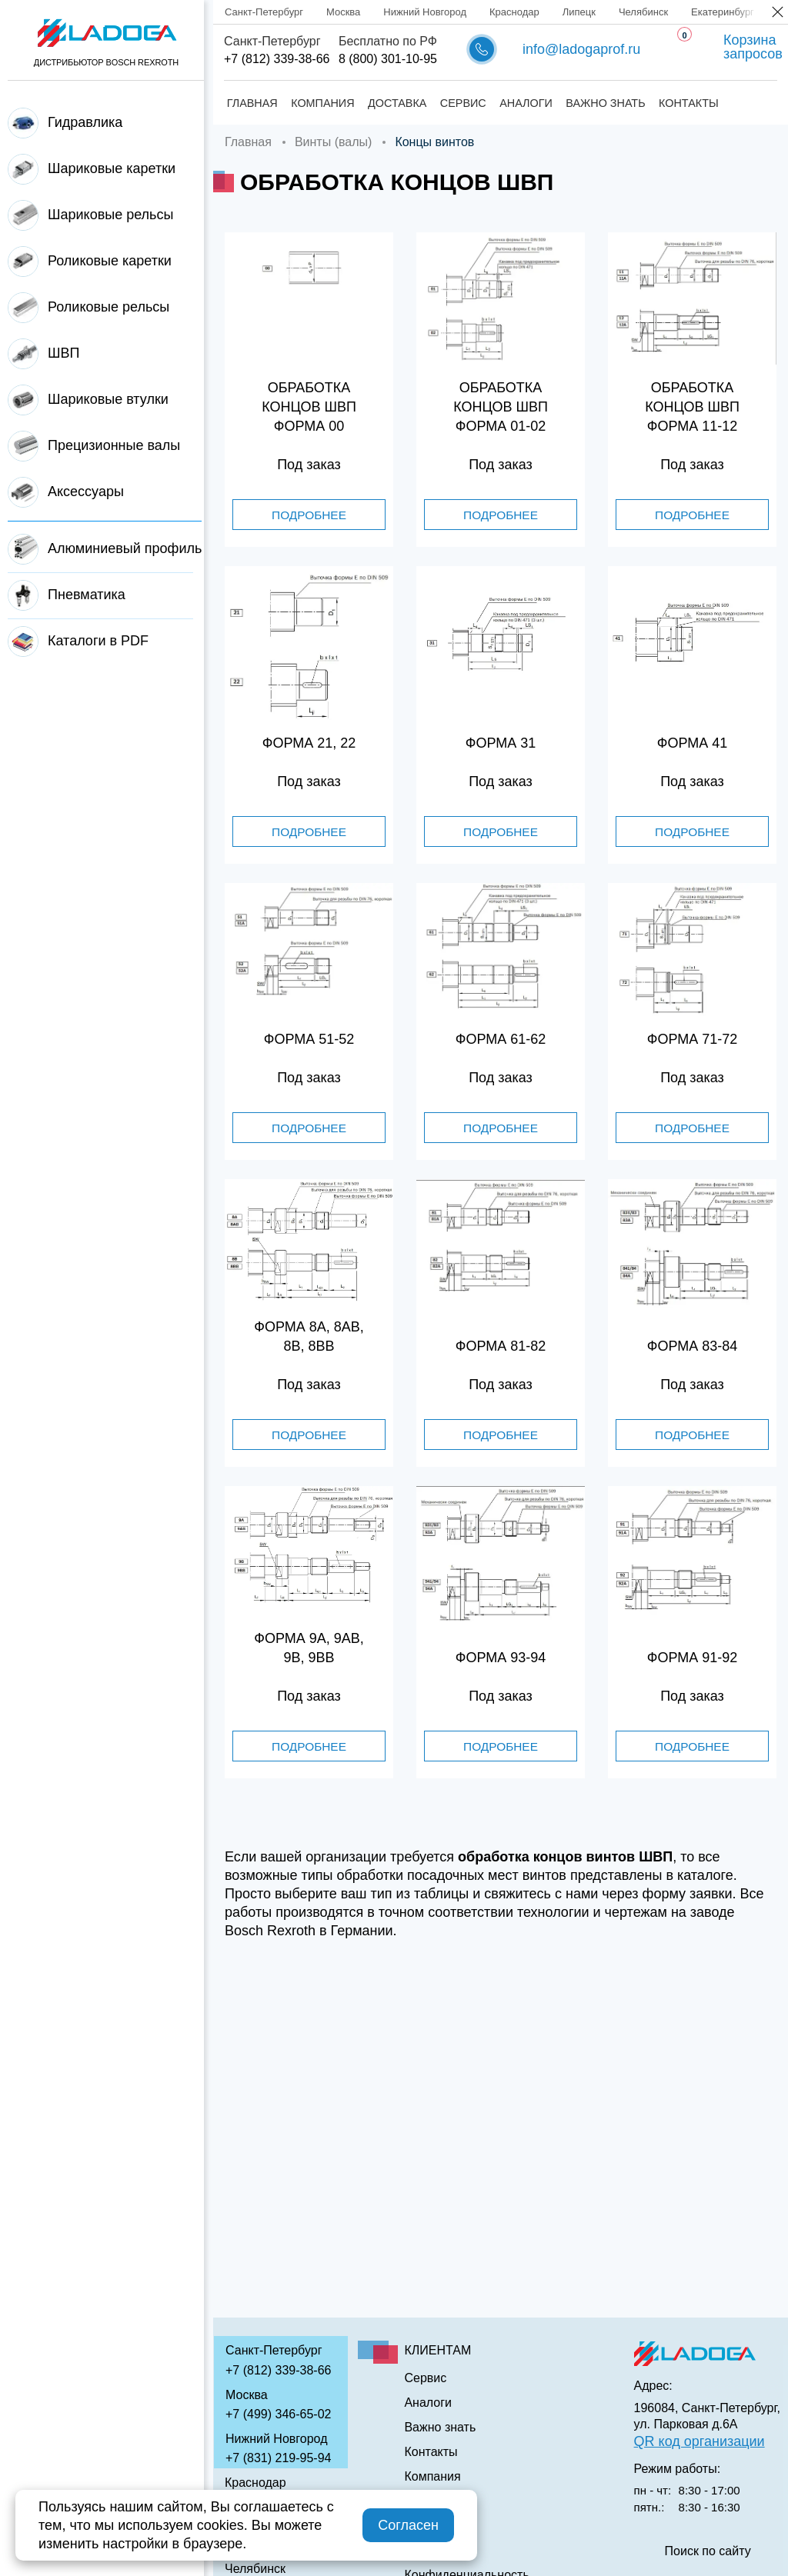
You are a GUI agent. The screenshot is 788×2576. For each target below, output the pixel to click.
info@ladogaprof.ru (581, 49)
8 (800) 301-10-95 (388, 58)
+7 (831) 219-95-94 (278, 2457)
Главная (249, 103)
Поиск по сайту (708, 2551)
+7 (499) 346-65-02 (278, 2414)
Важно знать (603, 103)
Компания (320, 103)
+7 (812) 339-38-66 (276, 58)
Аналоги (523, 103)
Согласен (408, 2525)
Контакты (685, 103)
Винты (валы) (333, 141)
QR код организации (699, 2441)
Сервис (460, 103)
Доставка (394, 103)
